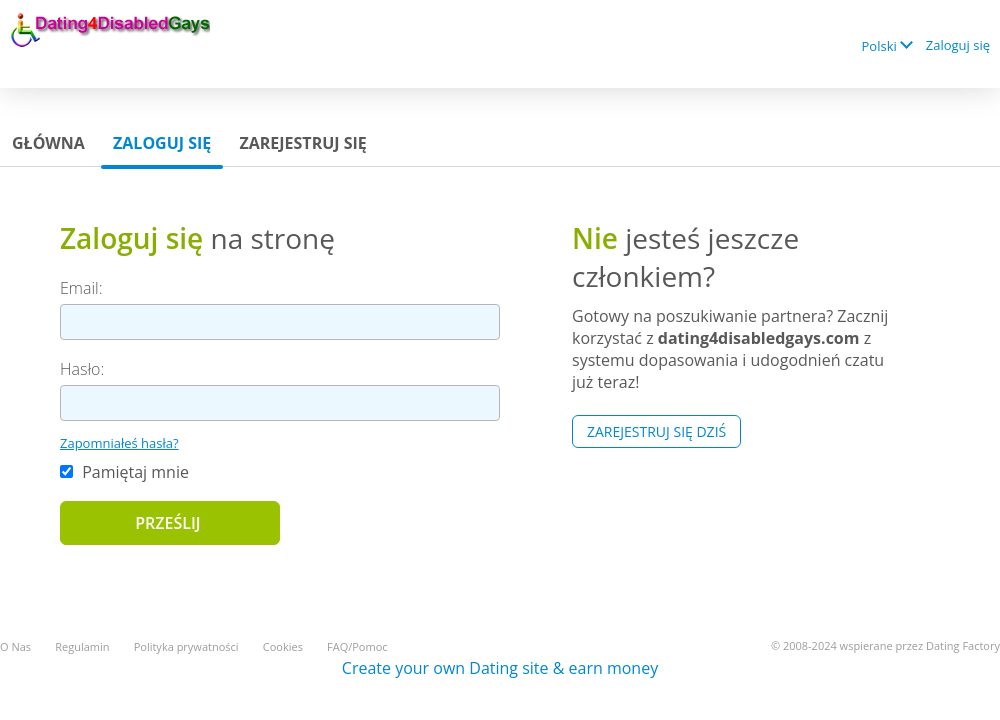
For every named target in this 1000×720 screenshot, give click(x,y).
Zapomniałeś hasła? (119, 443)
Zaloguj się (958, 45)
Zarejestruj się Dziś (656, 431)
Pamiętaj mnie (124, 472)
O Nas (15, 646)
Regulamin (82, 646)
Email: (81, 288)
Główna (48, 143)
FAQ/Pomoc (357, 646)
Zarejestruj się (302, 143)
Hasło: (82, 369)
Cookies (283, 646)
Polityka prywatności (186, 646)
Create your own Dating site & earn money (500, 668)
